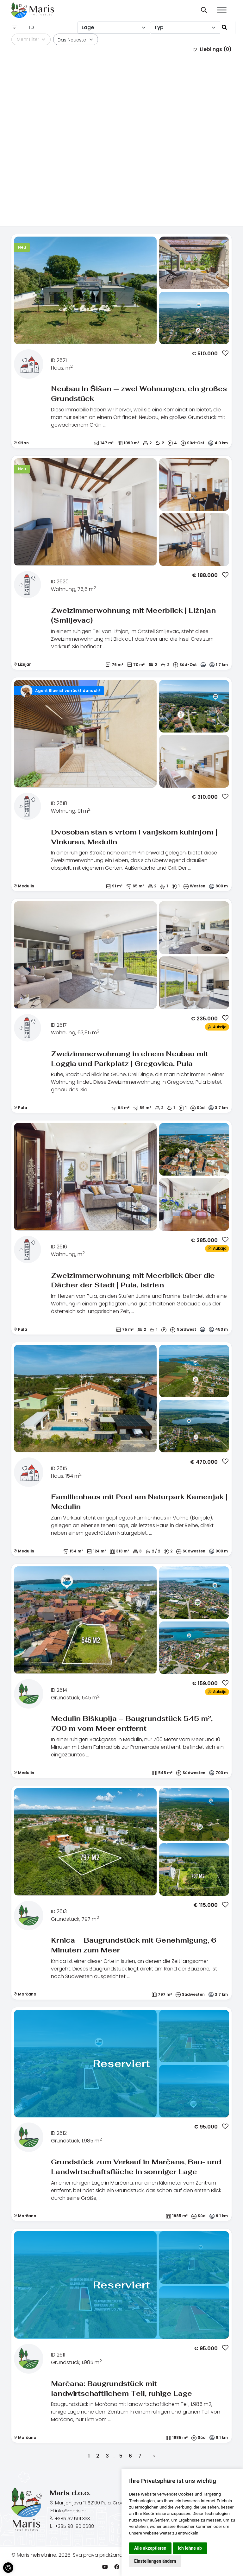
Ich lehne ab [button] (190, 2548)
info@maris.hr (70, 2511)
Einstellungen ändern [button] (155, 2561)
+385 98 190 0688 (74, 2526)
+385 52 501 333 (72, 2519)
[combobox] (114, 28)
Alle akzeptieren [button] (150, 2548)
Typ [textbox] (159, 27)
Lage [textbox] (88, 27)
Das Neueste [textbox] (72, 40)
